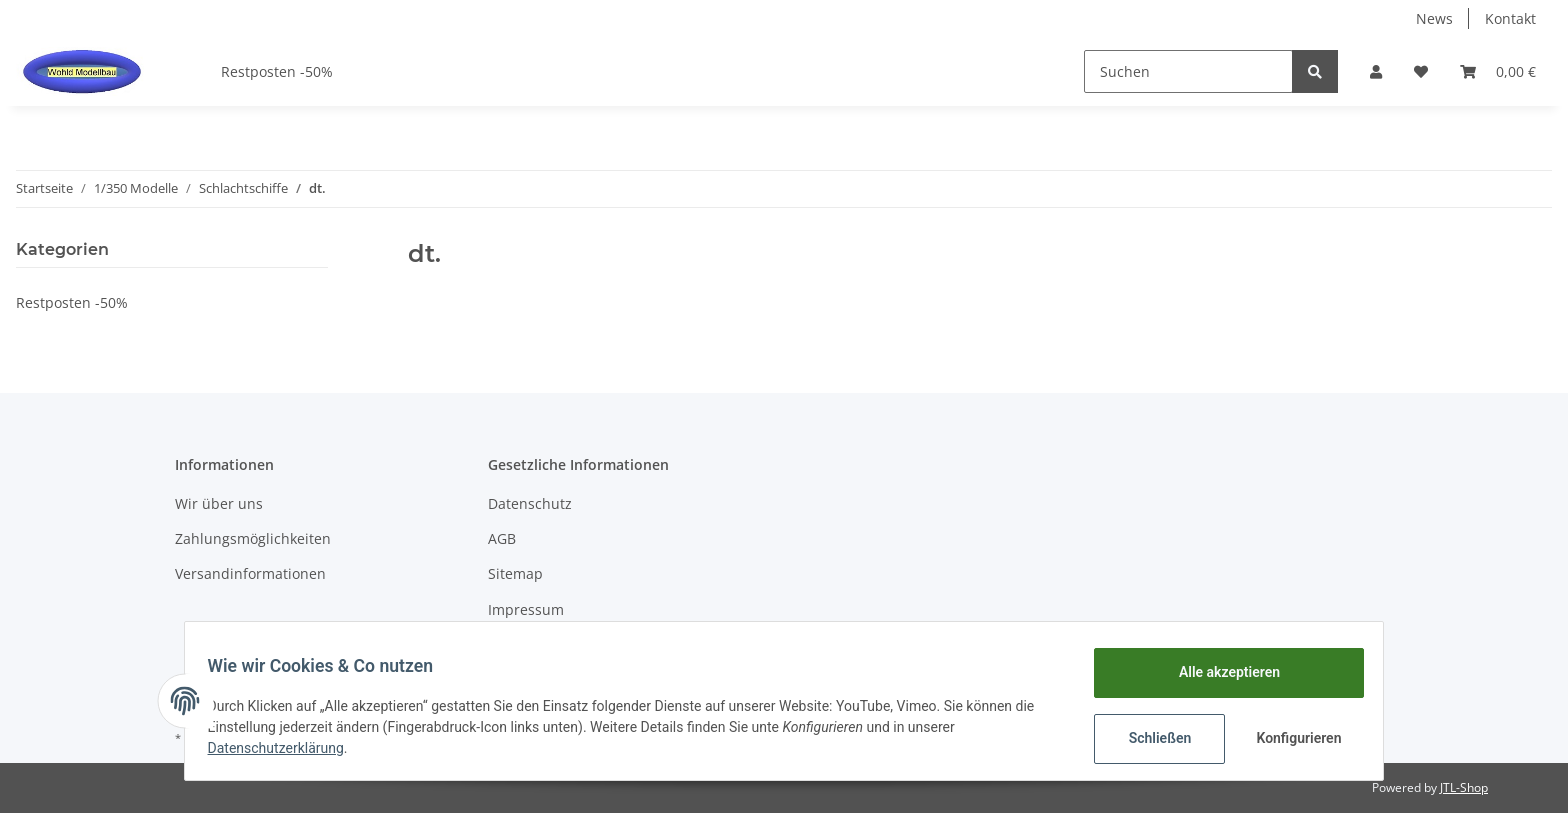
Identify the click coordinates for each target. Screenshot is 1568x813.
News (1434, 18)
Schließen (1150, 738)
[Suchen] (1188, 71)
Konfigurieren (1291, 738)
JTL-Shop (1464, 787)
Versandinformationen (250, 573)
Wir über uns (219, 503)
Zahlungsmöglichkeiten (253, 538)
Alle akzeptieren (1219, 672)
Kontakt (1510, 18)
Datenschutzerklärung (285, 748)
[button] (1376, 71)
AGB (502, 538)
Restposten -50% (72, 302)
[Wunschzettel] (1421, 71)
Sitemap (515, 573)
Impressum (526, 609)
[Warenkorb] (1498, 71)
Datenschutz (530, 503)
